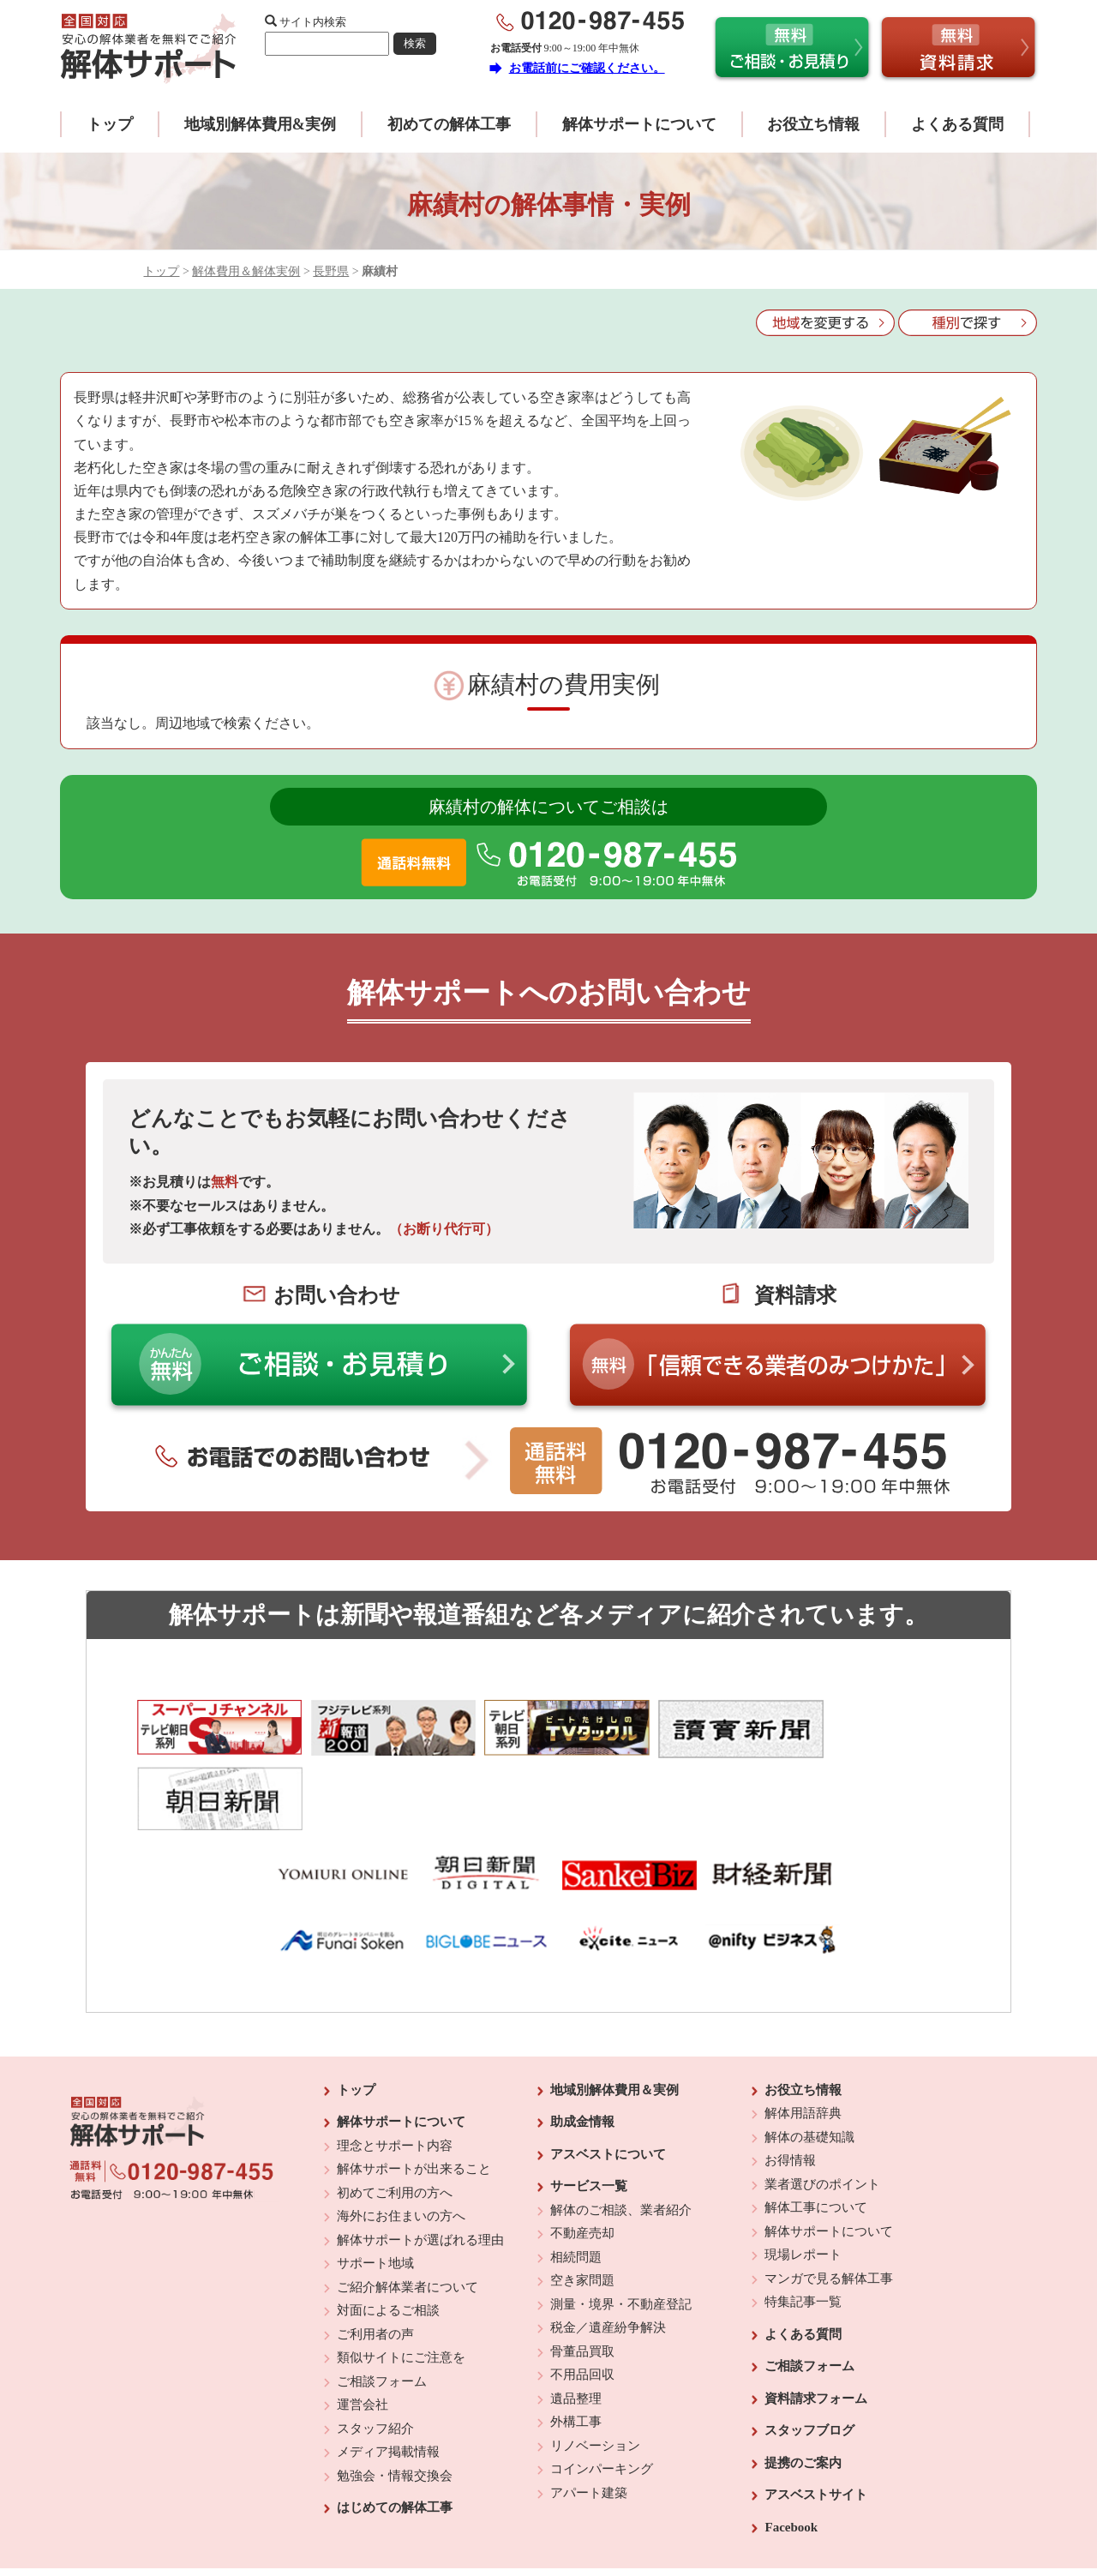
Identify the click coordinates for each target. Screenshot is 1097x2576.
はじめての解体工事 (395, 2434)
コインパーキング (601, 2396)
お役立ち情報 (813, 124)
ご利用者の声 (375, 2260)
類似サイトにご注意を (401, 2284)
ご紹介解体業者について (407, 2213)
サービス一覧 (588, 2113)
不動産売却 (582, 2160)
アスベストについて (608, 2080)
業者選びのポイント (822, 2110)
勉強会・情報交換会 (395, 2402)
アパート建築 (588, 2419)
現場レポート (803, 2182)
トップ (110, 124)
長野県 (331, 271)
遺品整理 (576, 2325)
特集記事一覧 (803, 2229)
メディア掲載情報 (388, 2379)
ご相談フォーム (382, 2308)
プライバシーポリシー (665, 2517)
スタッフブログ (809, 2357)
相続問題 (576, 2183)
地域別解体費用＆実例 (614, 2016)
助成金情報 (582, 2049)
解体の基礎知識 (809, 2063)
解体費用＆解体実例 (246, 271)
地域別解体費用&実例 (260, 124)
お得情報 (790, 2087)
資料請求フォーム (815, 2325)
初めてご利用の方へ (395, 2119)
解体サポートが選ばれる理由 (420, 2166)
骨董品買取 (582, 2278)
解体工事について (815, 2134)
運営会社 (362, 2332)
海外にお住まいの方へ (401, 2143)
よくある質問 (957, 124)
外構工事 (576, 2349)
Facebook (791, 2453)
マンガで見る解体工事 (828, 2205)
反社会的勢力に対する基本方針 (535, 2517)
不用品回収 (582, 2302)
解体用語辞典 (803, 2040)
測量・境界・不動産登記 (621, 2230)
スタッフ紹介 (375, 2355)
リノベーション (595, 2372)
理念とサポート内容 (395, 2072)
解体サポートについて (639, 124)
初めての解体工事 (449, 124)
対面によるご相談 (388, 2237)
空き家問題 (582, 2207)
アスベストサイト (815, 2422)
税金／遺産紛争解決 (608, 2254)
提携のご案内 (803, 2389)
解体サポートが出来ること (414, 2096)
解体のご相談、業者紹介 (621, 2136)
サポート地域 (375, 2190)
